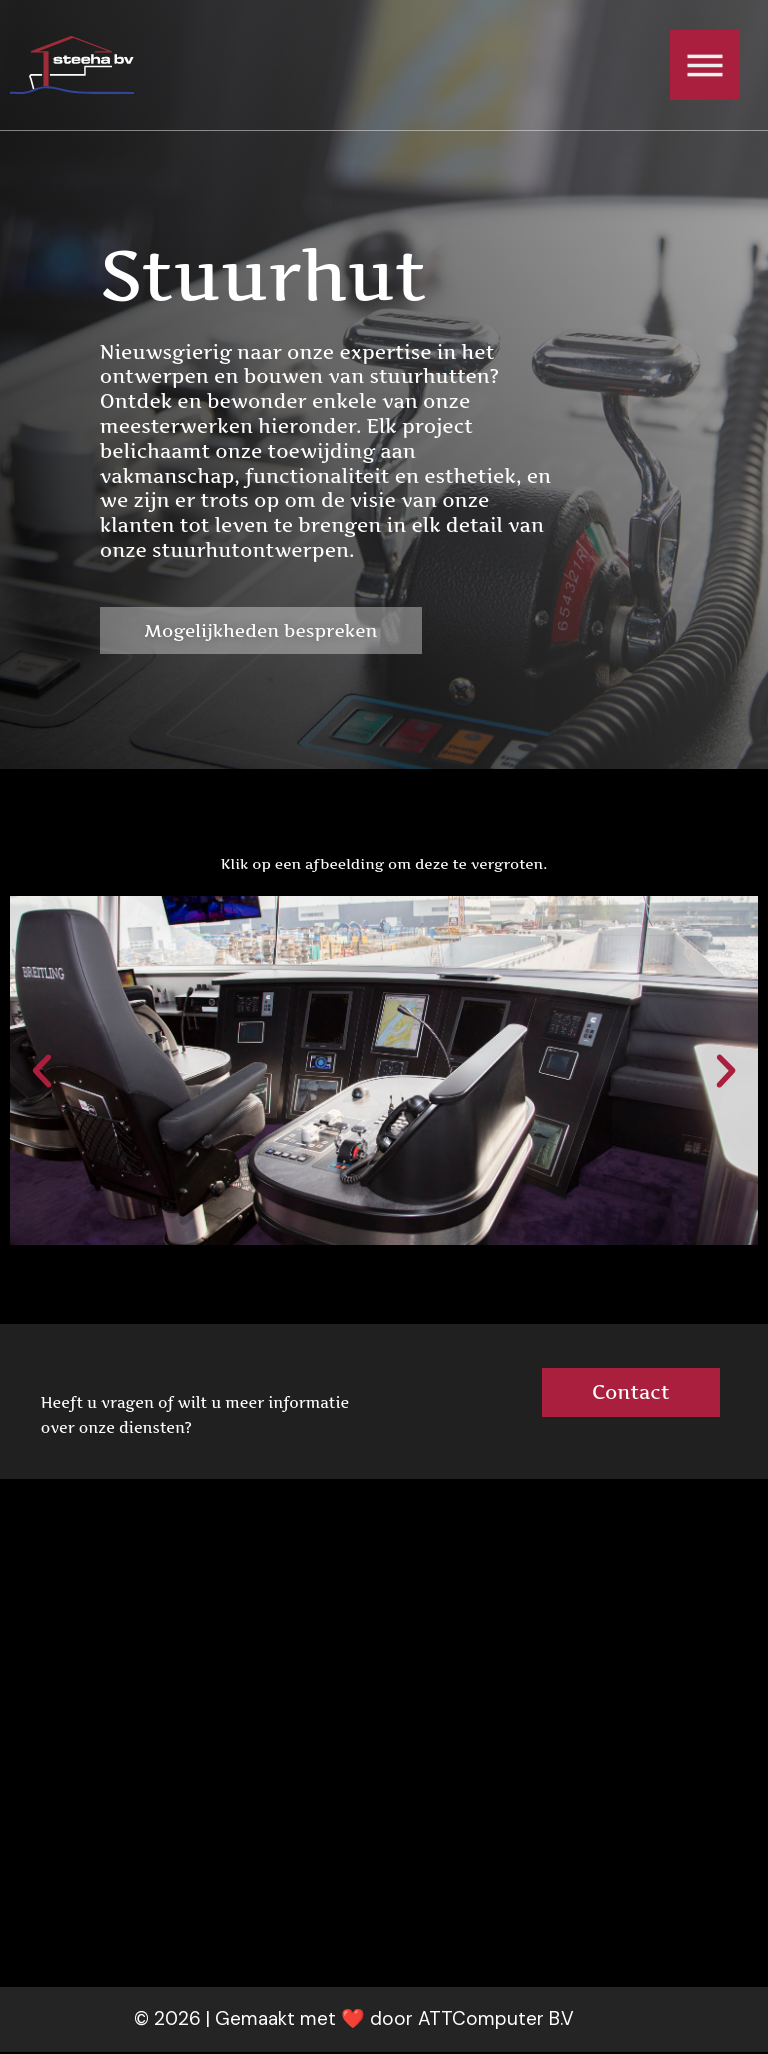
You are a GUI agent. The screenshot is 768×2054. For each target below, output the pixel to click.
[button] (42, 1073)
